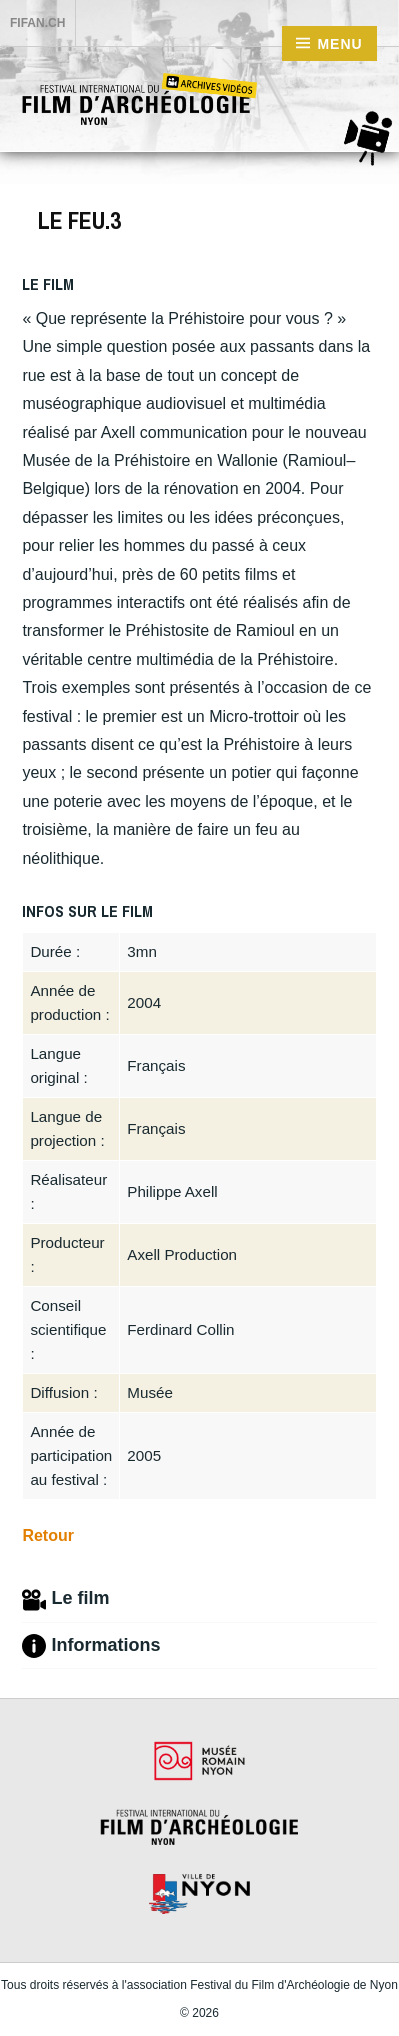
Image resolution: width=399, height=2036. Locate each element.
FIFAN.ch (37, 23)
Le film (65, 1600)
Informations (91, 1646)
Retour (48, 1535)
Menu (339, 44)
